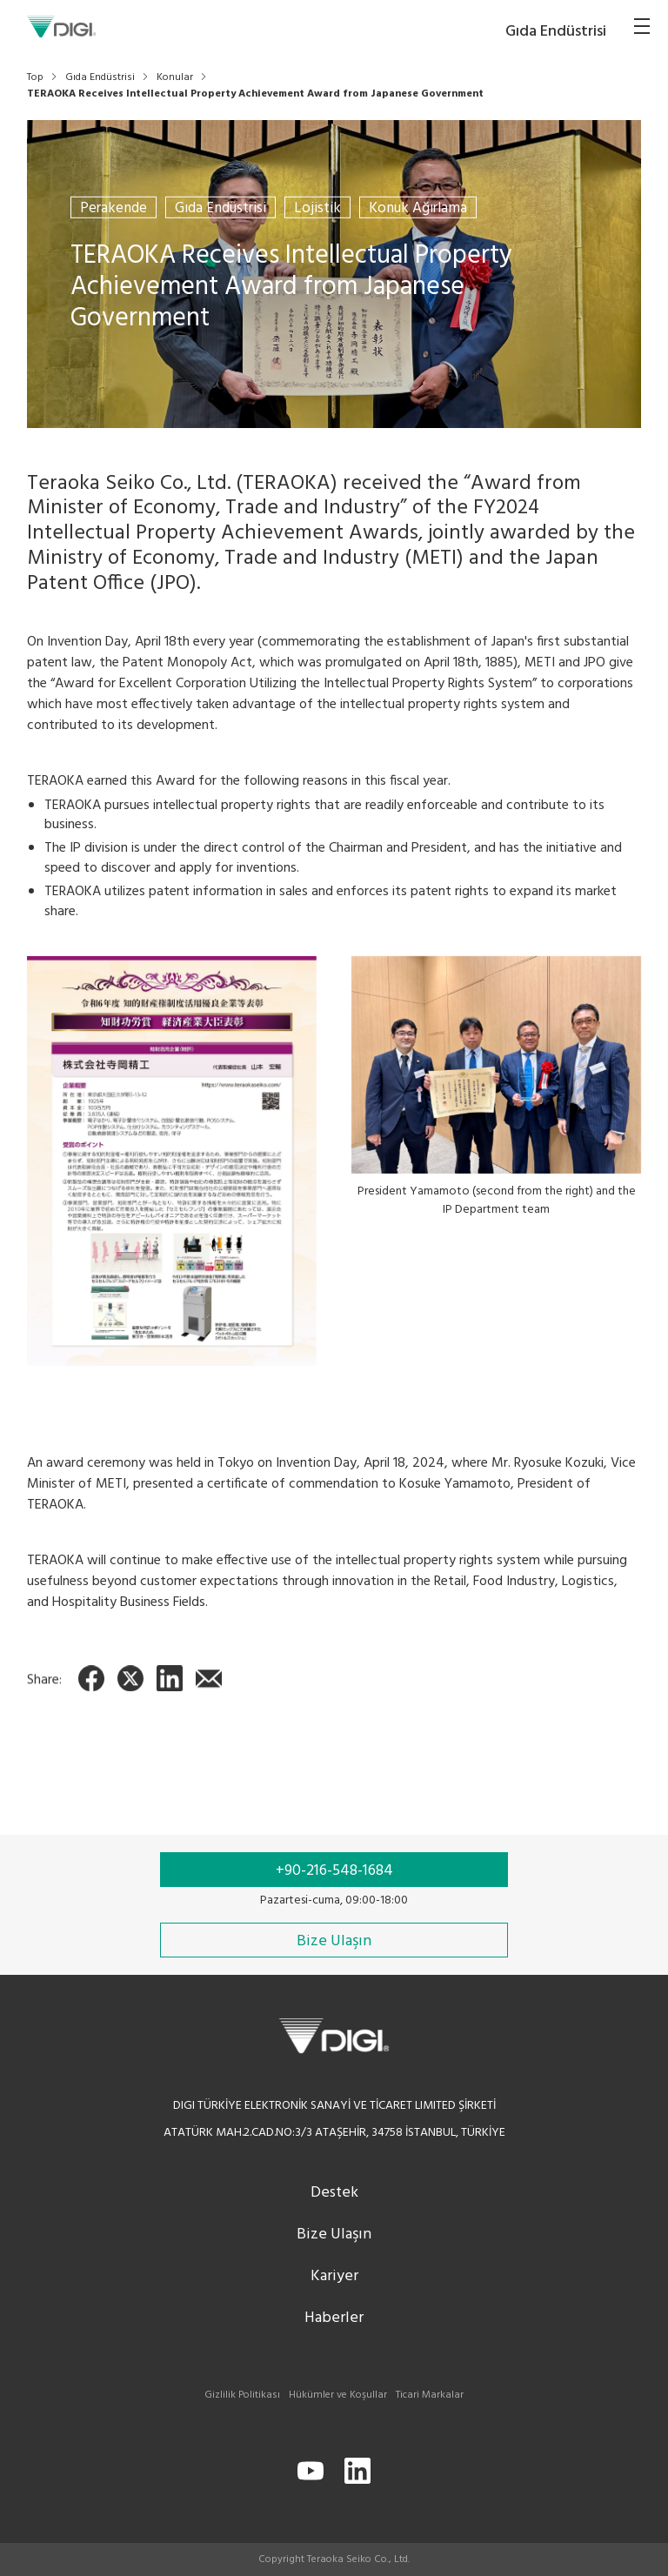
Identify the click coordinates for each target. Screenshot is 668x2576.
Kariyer (334, 2276)
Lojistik (317, 207)
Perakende (113, 207)
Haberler (334, 2318)
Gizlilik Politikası (242, 2395)
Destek (334, 2192)
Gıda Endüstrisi (220, 207)
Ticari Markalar (430, 2395)
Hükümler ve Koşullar (338, 2395)
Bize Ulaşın (334, 2234)
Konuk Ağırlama (418, 207)
